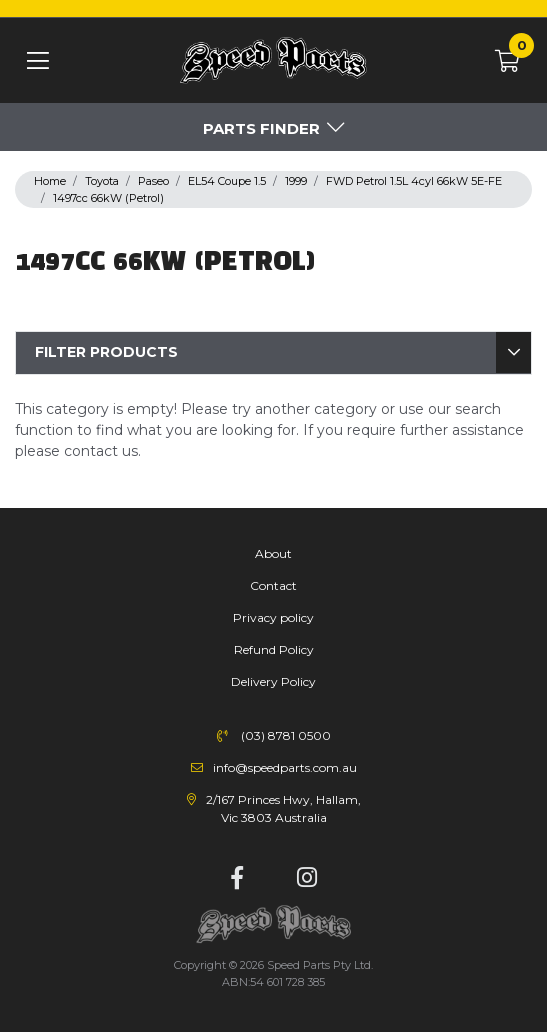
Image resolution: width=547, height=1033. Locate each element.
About (273, 553)
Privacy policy (273, 617)
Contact (273, 585)
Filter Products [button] (106, 352)
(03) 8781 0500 (286, 735)
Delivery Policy (273, 681)
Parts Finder (261, 128)
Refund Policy (274, 649)
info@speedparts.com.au (285, 767)
